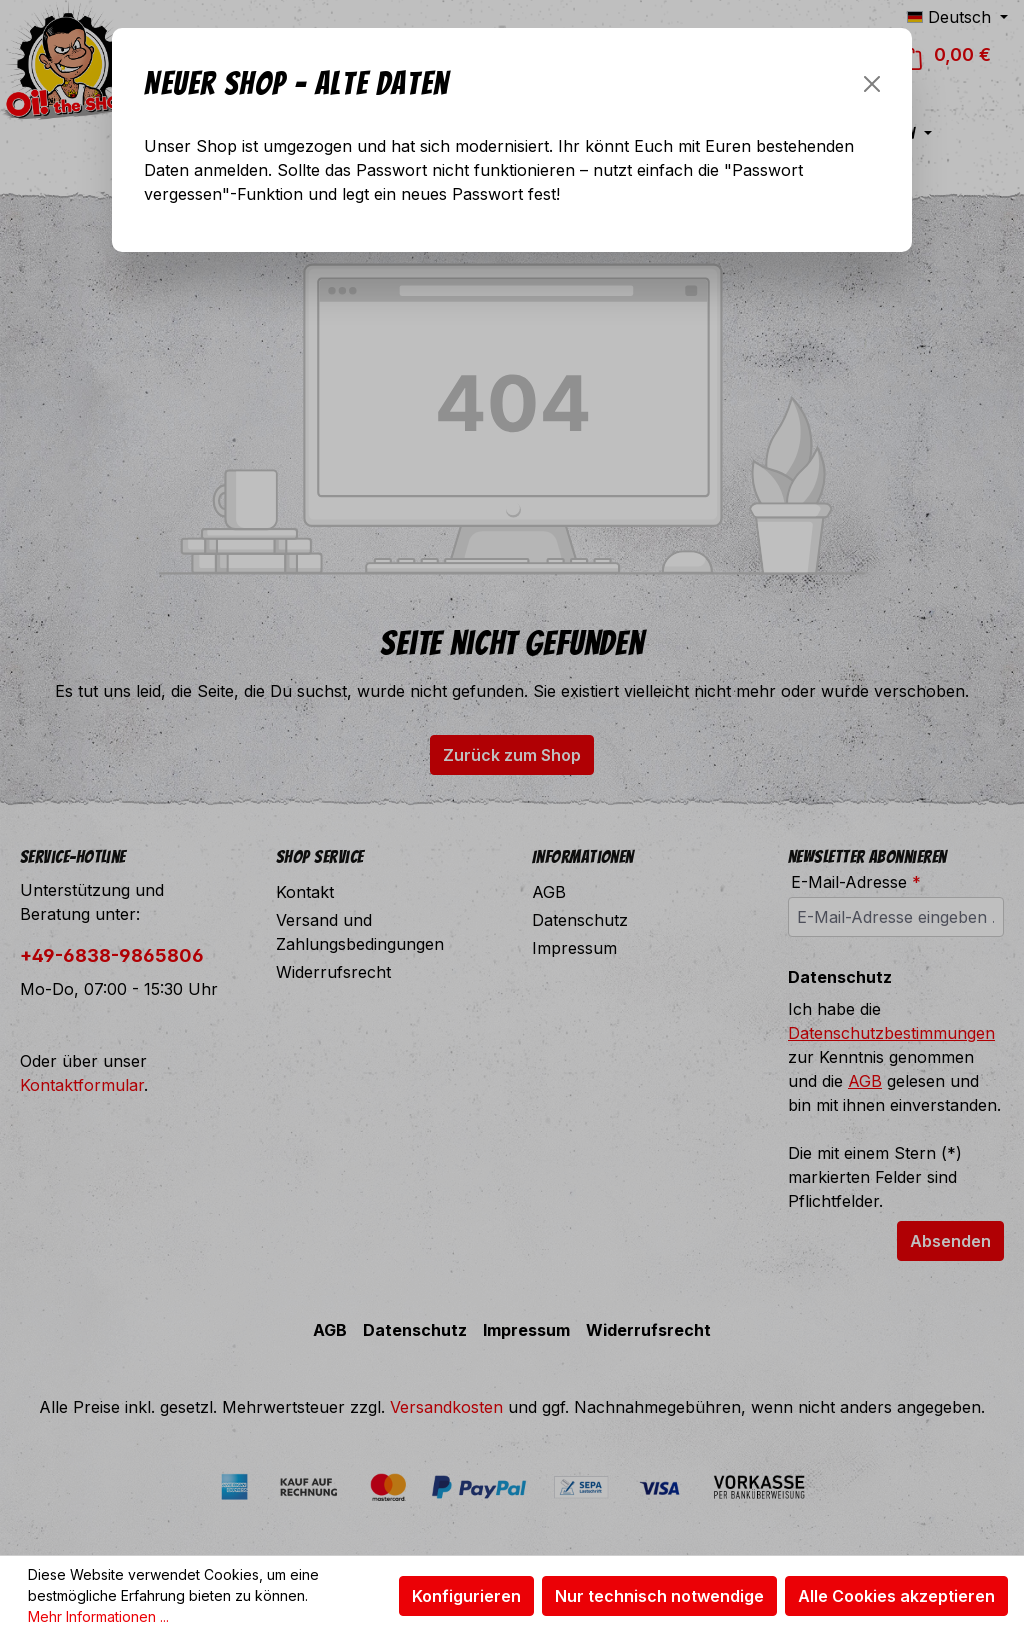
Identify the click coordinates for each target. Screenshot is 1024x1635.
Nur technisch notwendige (659, 1596)
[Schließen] (872, 84)
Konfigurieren (466, 1596)
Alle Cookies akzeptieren (896, 1596)
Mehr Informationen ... (98, 1616)
